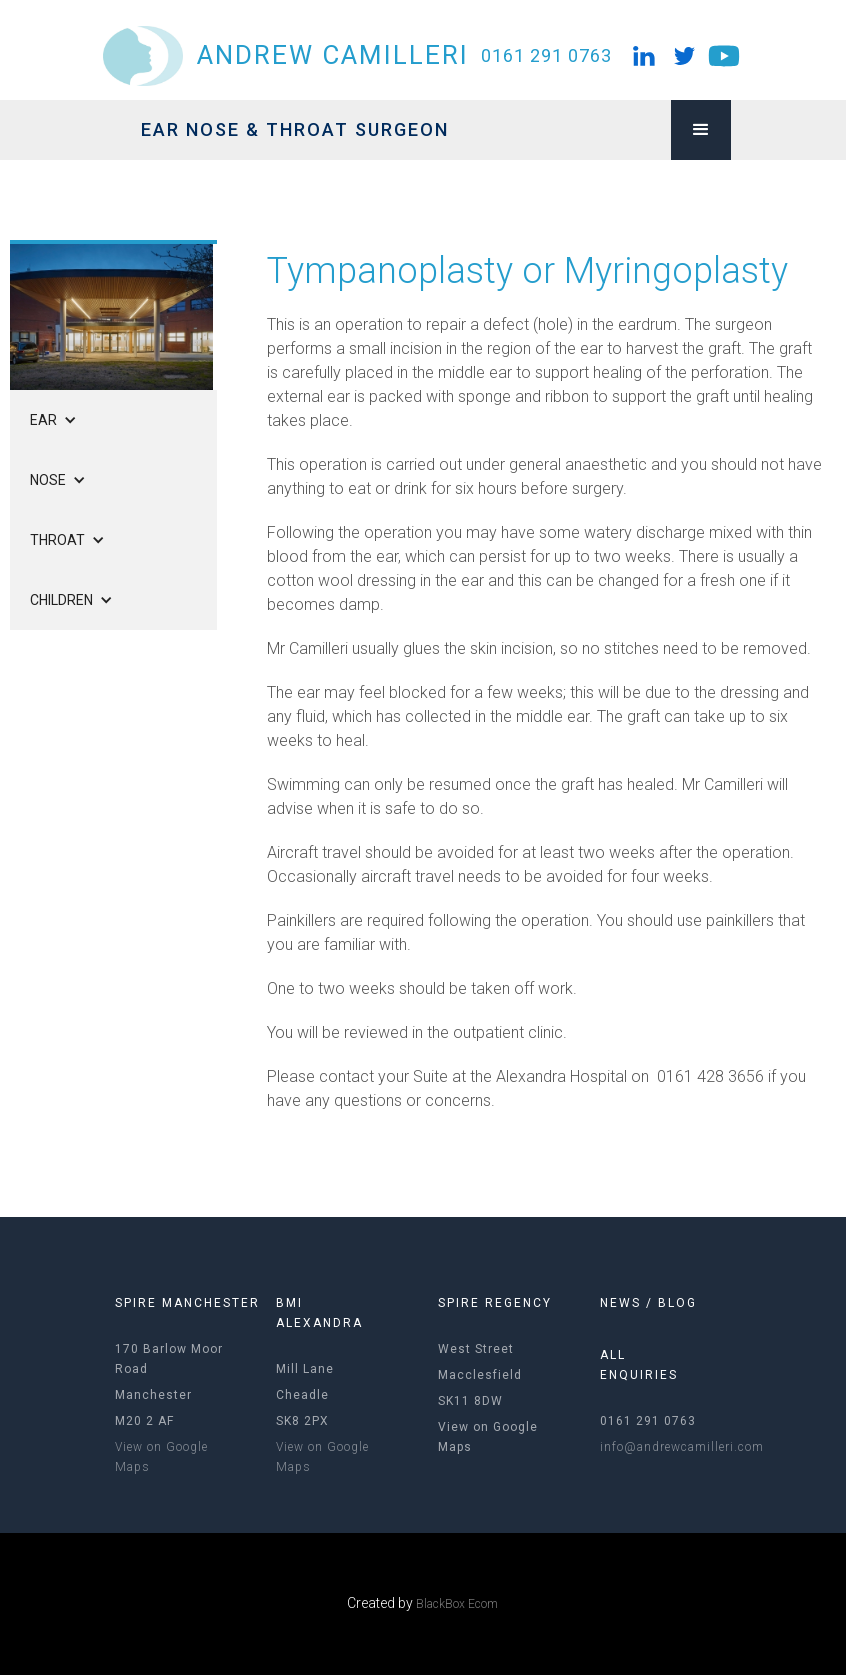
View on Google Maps (161, 1457)
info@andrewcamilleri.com (682, 1447)
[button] (701, 130)
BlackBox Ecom (457, 1604)
